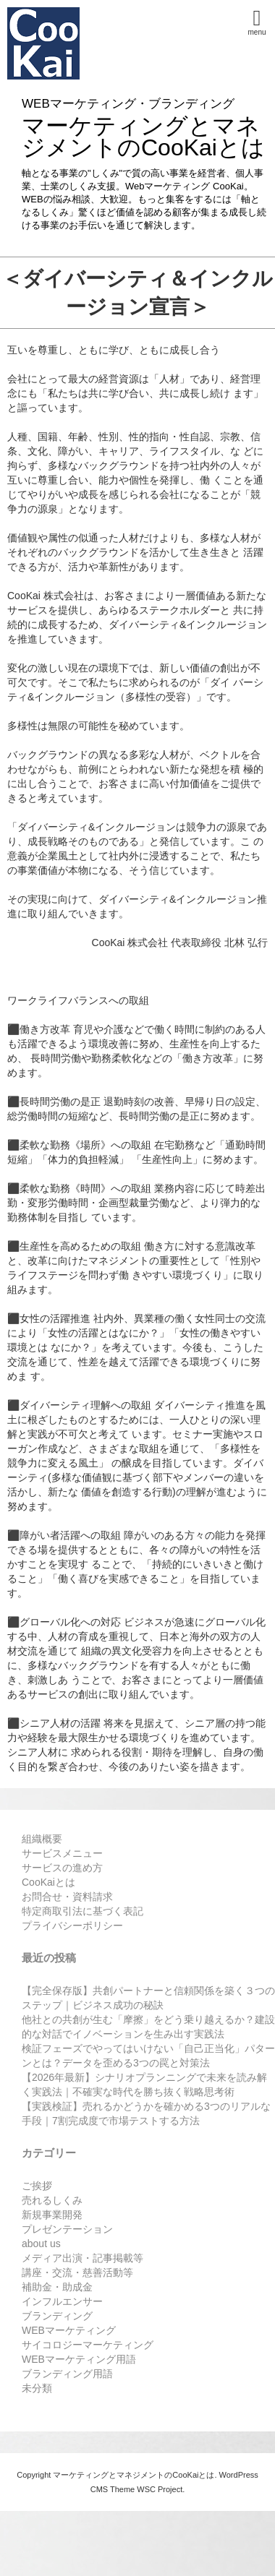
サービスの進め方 (62, 1867)
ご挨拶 (37, 2185)
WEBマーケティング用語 (79, 2359)
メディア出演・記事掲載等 (82, 2258)
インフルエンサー (62, 2301)
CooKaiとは (48, 1882)
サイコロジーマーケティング (87, 2344)
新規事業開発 (52, 2214)
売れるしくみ (52, 2200)
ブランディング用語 (67, 2373)
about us (41, 2243)
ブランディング (57, 2316)
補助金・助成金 (57, 2287)
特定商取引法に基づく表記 (82, 1911)
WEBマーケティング (69, 2330)
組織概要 (42, 1839)
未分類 (37, 2388)
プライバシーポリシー (72, 1925)
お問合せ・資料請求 (67, 1896)
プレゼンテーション (67, 2229)
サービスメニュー (62, 1853)
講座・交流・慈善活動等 (77, 2272)
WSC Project (159, 2489)
